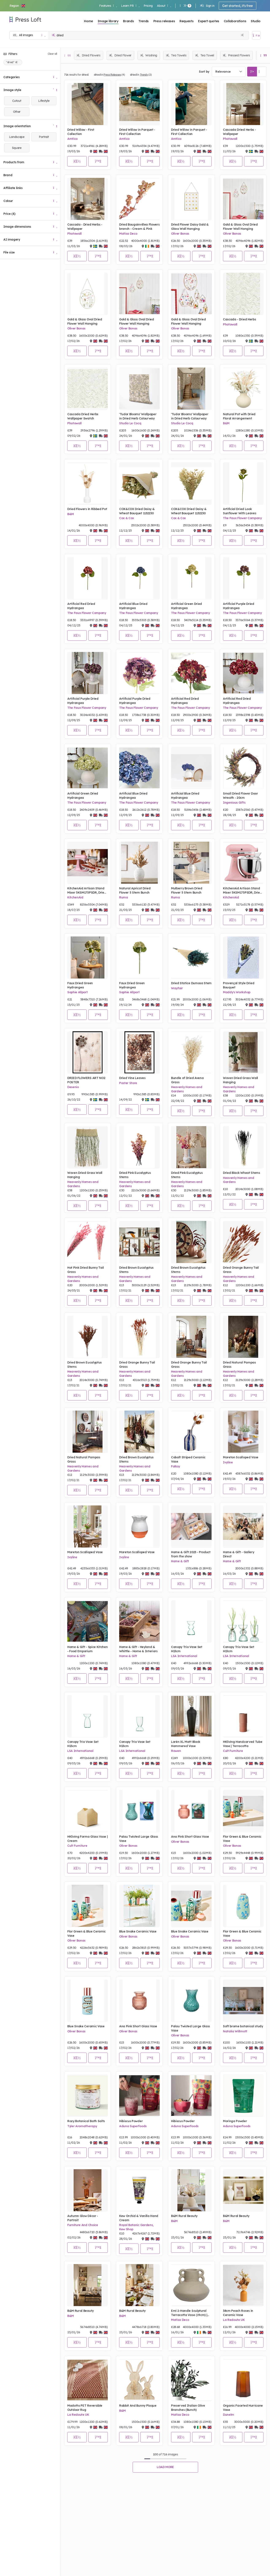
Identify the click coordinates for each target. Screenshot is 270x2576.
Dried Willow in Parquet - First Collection (137, 132)
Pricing (148, 6)
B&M (226, 423)
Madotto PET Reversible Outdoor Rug (84, 2408)
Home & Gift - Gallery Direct (238, 1554)
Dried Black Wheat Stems (241, 1173)
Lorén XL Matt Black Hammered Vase (185, 1744)
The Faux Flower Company (242, 518)
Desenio (73, 1087)
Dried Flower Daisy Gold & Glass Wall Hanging (190, 227)
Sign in (207, 6)
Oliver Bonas (180, 233)
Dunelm (228, 2415)
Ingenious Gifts (234, 802)
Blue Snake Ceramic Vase (138, 1931)
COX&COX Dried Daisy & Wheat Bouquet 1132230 (136, 511)
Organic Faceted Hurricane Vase (243, 2408)
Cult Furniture (233, 1751)
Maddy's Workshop (236, 992)
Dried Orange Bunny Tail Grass (241, 1270)
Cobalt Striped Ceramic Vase (188, 1459)
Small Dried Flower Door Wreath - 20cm (240, 796)
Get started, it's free (237, 6)
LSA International (184, 1656)
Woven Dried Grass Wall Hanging (240, 1080)
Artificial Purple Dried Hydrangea (238, 606)
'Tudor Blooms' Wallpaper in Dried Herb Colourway (137, 416)
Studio (256, 21)
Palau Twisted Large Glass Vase (138, 1839)
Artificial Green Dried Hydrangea (186, 606)
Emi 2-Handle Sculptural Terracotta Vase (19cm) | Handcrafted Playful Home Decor (190, 2313)
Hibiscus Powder (131, 2121)
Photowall (230, 139)
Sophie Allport (77, 992)
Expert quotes (208, 21)
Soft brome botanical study (243, 2026)
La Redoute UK (234, 2320)
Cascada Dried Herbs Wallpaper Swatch (82, 416)
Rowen (176, 1751)
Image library (108, 21)
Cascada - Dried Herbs (239, 319)
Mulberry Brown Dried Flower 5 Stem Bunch (186, 890)
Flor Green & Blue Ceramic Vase (242, 1839)
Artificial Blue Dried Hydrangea (133, 606)
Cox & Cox (126, 518)
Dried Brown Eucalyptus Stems (136, 1270)
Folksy (175, 1466)
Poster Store (128, 1083)
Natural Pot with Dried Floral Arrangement (239, 416)
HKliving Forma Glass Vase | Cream (87, 1839)
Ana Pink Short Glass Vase (190, 1836)
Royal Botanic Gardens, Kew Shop (136, 2227)
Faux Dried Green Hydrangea (80, 985)
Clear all (52, 53)
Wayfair (177, 988)
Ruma (123, 897)
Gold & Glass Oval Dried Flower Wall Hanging (240, 227)
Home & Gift (180, 1561)
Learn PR (130, 6)
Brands (128, 21)
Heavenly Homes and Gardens (186, 1089)
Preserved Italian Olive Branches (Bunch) (188, 2408)
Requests (186, 21)
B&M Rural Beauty (184, 2216)
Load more (165, 2467)
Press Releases (112, 74)
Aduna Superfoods (133, 2126)
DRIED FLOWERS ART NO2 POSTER (86, 1080)
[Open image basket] (256, 35)
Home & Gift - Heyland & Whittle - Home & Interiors (138, 1649)
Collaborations (235, 21)
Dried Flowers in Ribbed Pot (87, 509)
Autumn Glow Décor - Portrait (82, 2218)
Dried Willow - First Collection (80, 132)
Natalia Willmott (235, 2031)
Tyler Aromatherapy (82, 2126)
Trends (143, 21)
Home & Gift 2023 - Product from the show (191, 1554)
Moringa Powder (235, 2121)
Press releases (164, 21)
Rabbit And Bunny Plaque (138, 2405)
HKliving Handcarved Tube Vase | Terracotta (242, 1744)
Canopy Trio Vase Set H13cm (186, 1649)
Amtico (72, 139)
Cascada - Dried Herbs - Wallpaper (84, 227)
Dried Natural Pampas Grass (239, 1365)
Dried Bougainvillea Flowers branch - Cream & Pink (139, 227)
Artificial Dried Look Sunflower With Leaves (239, 511)
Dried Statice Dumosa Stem (191, 983)
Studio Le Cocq (130, 423)
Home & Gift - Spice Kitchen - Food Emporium (87, 1649)
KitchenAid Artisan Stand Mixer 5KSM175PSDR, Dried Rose (86, 890)
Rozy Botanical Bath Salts (86, 2121)
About (164, 6)
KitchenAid (75, 897)
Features (108, 6)
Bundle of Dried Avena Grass (187, 1080)
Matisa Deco (128, 233)
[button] (17, 6)
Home (88, 21)
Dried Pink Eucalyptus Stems (135, 1175)
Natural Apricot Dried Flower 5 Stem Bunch (134, 890)
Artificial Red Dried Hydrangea (81, 606)
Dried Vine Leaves (132, 1078)
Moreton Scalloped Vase (240, 1457)
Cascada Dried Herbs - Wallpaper (239, 132)
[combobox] (229, 71)
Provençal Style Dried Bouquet (238, 985)
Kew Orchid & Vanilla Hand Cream (138, 2218)
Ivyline (228, 1462)
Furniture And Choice (82, 2225)
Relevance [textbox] (223, 71)
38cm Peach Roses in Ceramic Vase (238, 2313)
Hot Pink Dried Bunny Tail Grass (85, 1270)
